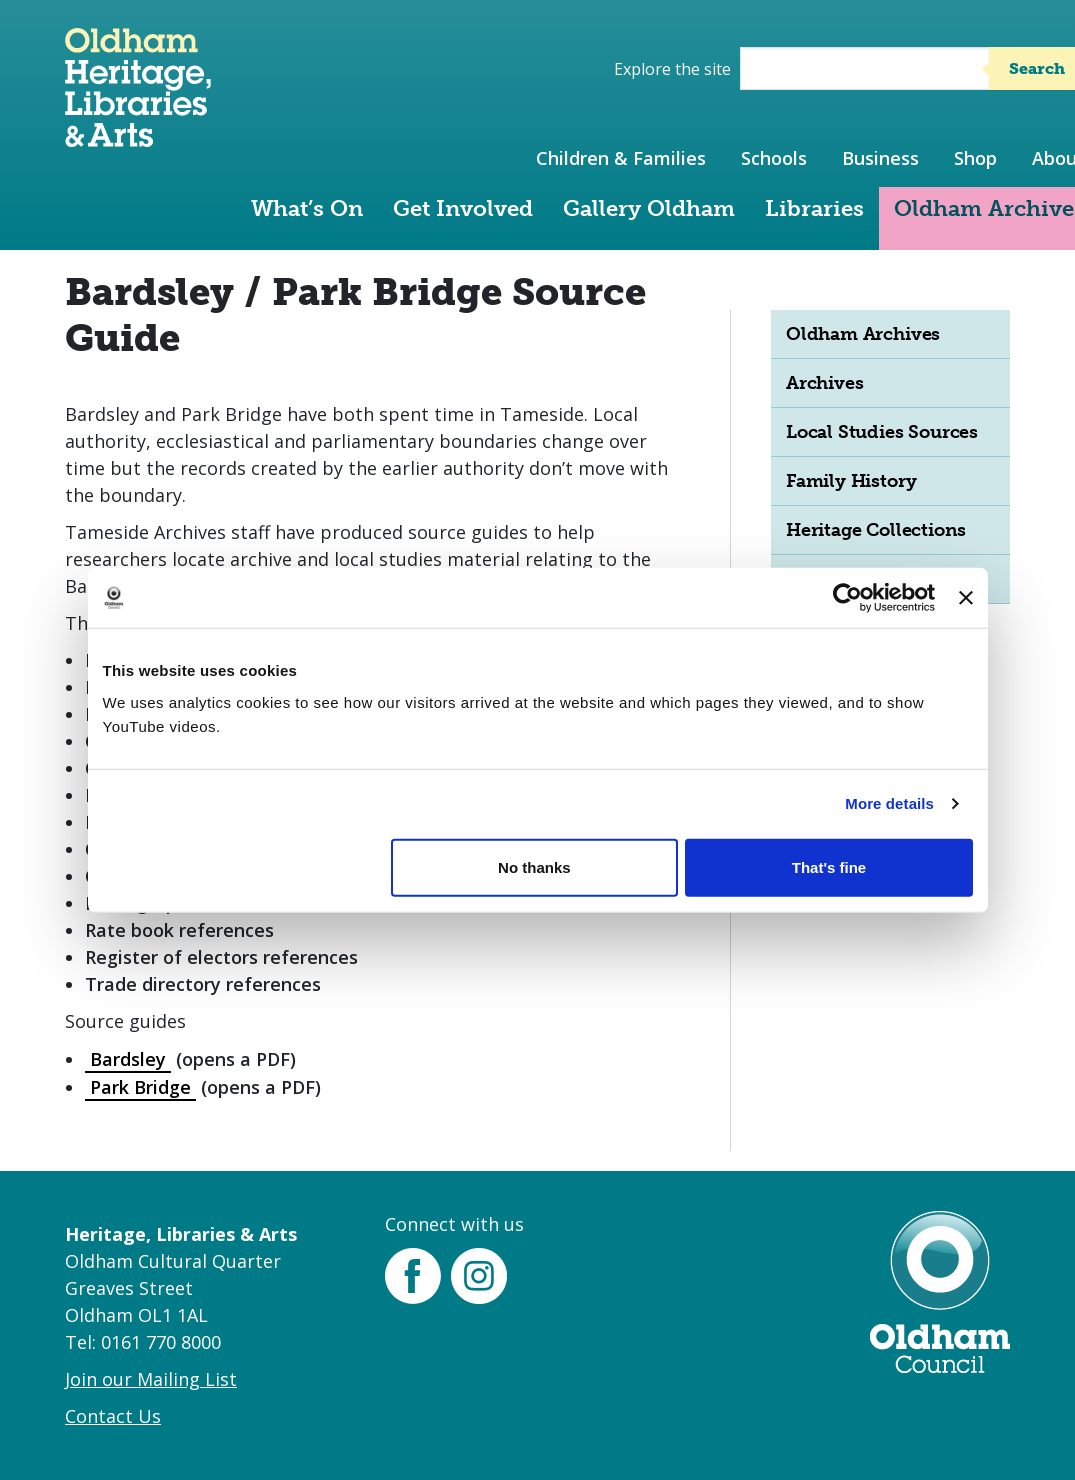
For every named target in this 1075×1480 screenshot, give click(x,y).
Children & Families (621, 158)
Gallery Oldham (649, 208)
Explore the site (672, 69)
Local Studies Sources (882, 432)
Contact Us (113, 1416)
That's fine (829, 866)
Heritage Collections (876, 530)
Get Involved (463, 208)
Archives (824, 383)
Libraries (814, 208)
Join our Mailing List (151, 1379)
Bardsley (128, 1059)
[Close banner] (966, 598)
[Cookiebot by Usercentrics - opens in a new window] (847, 598)
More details (889, 803)
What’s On (307, 208)
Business (880, 158)
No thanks (534, 866)
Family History (851, 481)
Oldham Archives (863, 334)
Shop (975, 158)
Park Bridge (140, 1087)
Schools (774, 158)
